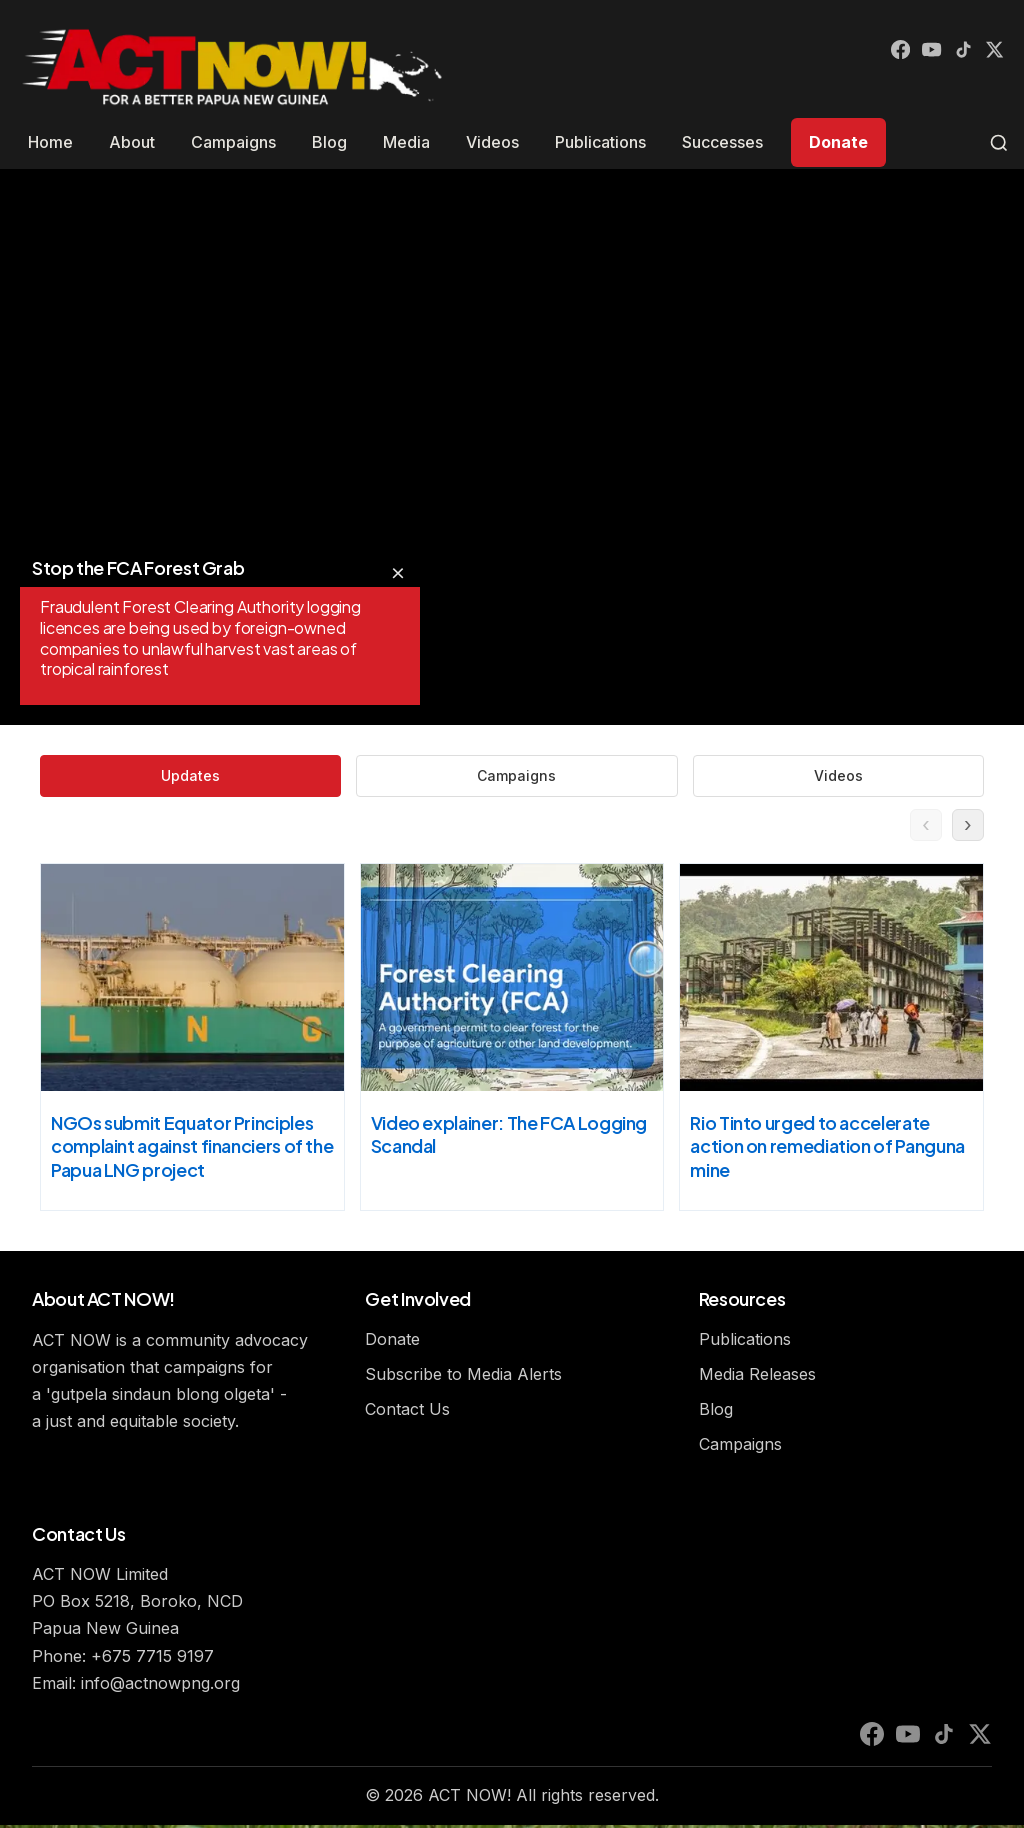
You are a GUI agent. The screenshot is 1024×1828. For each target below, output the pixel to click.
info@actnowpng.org (160, 1686)
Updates (386, 777)
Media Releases (757, 1377)
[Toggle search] (999, 143)
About (132, 142)
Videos (492, 142)
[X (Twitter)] (992, 52)
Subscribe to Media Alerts (463, 1377)
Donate (838, 142)
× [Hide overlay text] (398, 572)
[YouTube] (920, 52)
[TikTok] (956, 52)
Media (406, 142)
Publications (600, 142)
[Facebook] (884, 52)
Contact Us (407, 1413)
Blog (329, 142)
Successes (722, 142)
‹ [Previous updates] (920, 827)
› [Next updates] (966, 827)
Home (50, 142)
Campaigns (233, 142)
